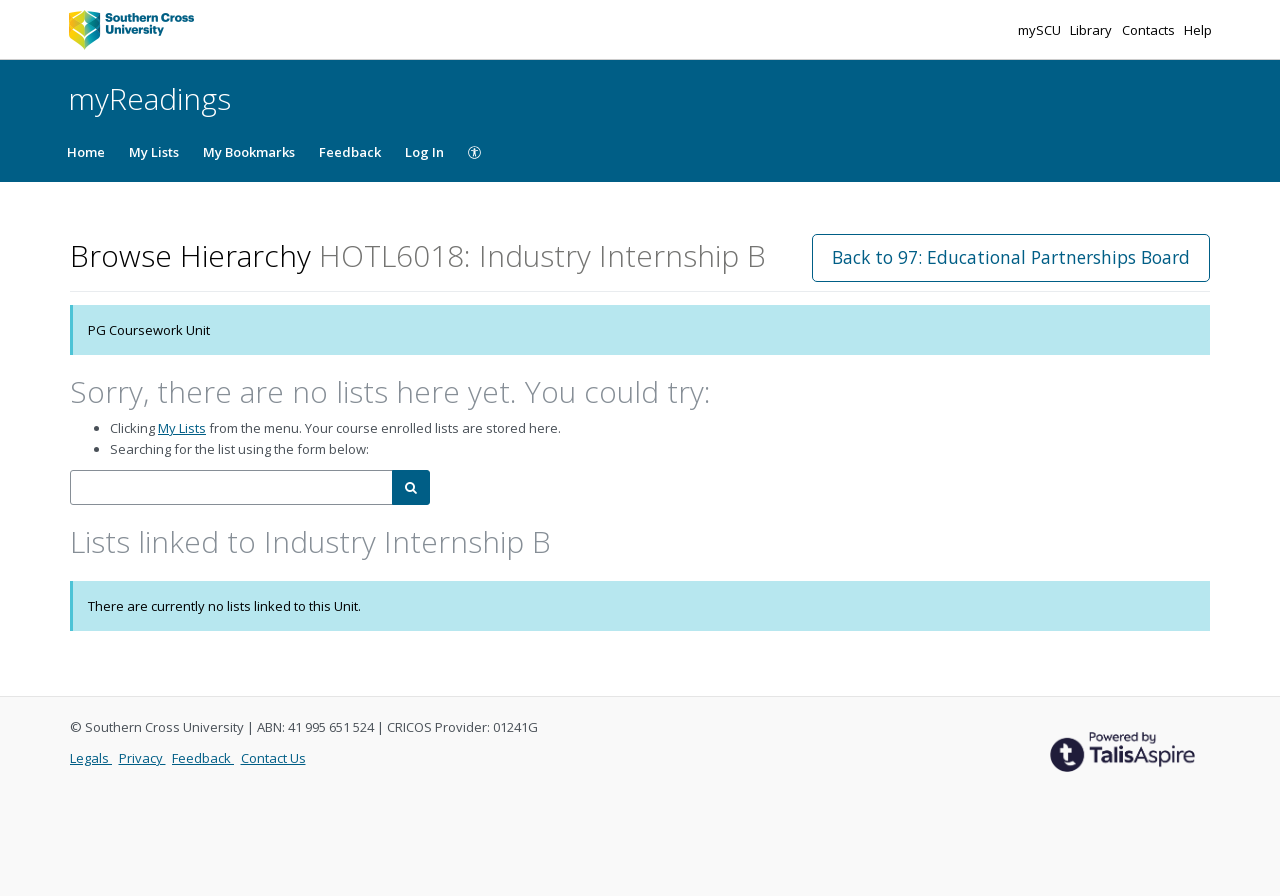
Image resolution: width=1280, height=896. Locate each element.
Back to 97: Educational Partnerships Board (1011, 257)
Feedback (350, 152)
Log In (424, 152)
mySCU (1041, 30)
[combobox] (231, 487)
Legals (91, 758)
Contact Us (273, 758)
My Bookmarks (249, 152)
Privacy (142, 758)
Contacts (1150, 30)
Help (1198, 30)
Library (1092, 30)
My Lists (154, 152)
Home (86, 152)
